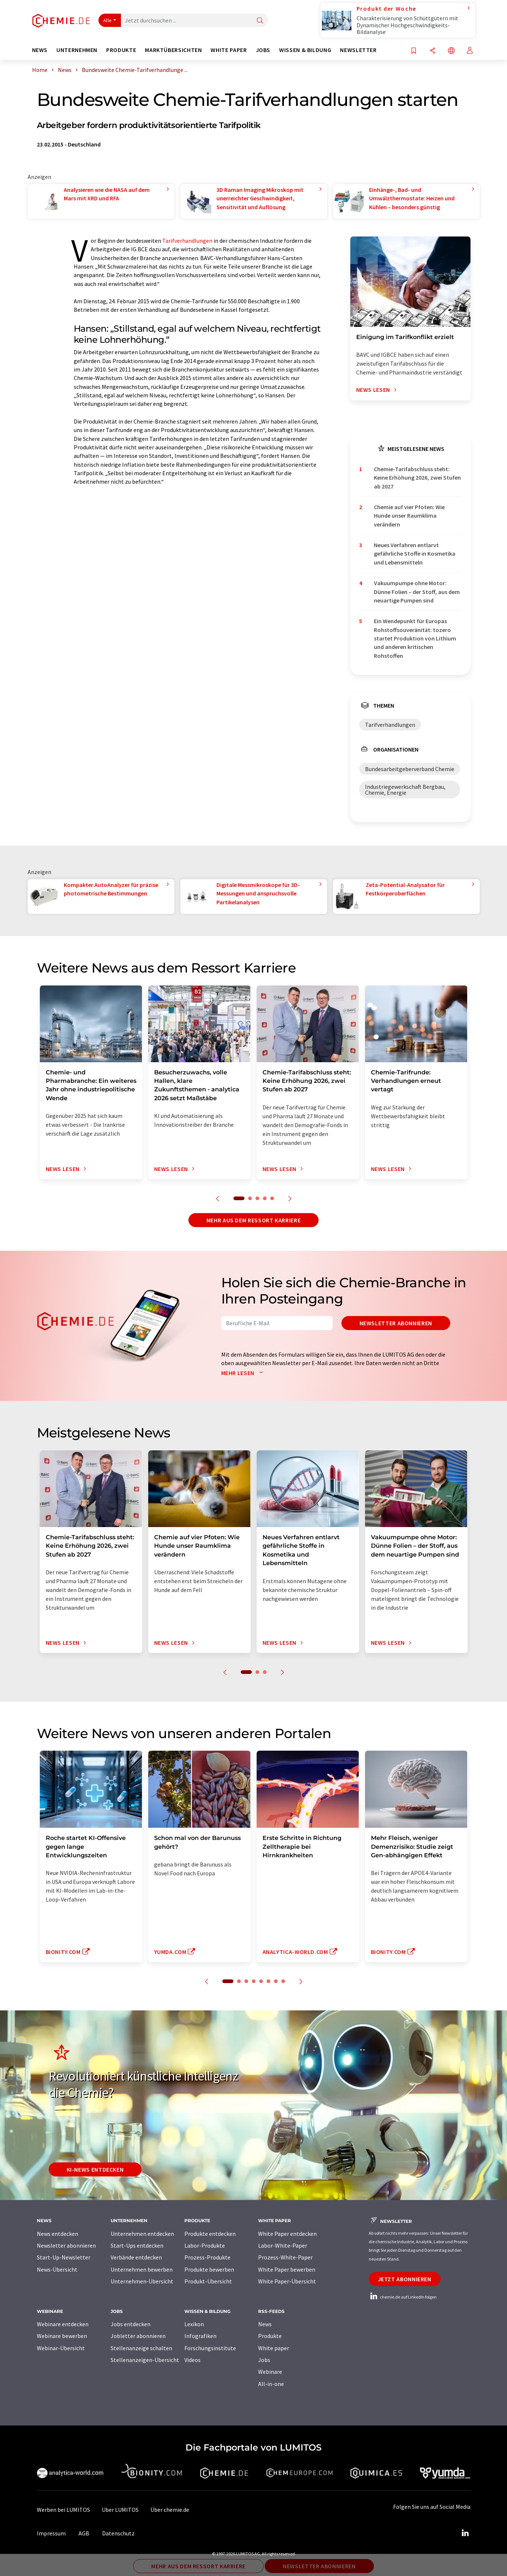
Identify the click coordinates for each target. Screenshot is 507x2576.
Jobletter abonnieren (138, 2336)
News (265, 2324)
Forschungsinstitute (210, 2348)
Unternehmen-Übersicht (142, 2281)
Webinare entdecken (62, 2324)
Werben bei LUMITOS (63, 2509)
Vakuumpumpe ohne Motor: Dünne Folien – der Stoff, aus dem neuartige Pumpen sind (417, 591)
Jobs (264, 2359)
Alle (107, 20)
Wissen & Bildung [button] (305, 49)
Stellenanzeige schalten (141, 2348)
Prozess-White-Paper (285, 2257)
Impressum (51, 2533)
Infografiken (200, 2336)
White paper (273, 2348)
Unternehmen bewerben (142, 2269)
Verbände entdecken (136, 2257)
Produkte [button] (121, 49)
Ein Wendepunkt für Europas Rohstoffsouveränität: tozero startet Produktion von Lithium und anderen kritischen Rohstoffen (415, 638)
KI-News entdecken (95, 2169)
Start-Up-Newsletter (63, 2257)
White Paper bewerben (286, 2269)
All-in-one (271, 2383)
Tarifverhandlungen (187, 240)
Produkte (270, 2336)
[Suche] (260, 21)
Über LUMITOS (120, 2509)
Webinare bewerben (62, 2336)
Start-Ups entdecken (137, 2245)
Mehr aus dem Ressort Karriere (253, 1220)
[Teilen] (432, 51)
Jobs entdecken (130, 2324)
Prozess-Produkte (207, 2257)
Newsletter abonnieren (396, 1323)
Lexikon (194, 2324)
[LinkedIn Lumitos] (465, 2533)
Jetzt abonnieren (404, 2279)
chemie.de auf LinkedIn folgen (403, 2297)
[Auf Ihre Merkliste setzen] (414, 51)
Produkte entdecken (210, 2233)
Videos (192, 2359)
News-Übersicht (57, 2269)
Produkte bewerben (209, 2269)
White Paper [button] (229, 49)
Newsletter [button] (358, 49)
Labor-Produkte (204, 2245)
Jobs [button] (263, 49)
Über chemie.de (169, 2509)
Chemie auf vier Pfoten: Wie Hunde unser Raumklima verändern (409, 515)
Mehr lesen (243, 1373)
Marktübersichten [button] (173, 49)
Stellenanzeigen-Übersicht (145, 2359)
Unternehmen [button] (76, 49)
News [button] (40, 49)
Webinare (270, 2371)
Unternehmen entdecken (142, 2233)
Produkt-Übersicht (208, 2281)
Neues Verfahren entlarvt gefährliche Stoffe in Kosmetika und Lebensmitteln (414, 553)
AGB (84, 2533)
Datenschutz (118, 2533)
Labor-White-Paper (282, 2245)
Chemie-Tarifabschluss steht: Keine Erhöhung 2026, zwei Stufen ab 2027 (417, 477)
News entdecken (57, 2233)
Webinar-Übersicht (61, 2348)
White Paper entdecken (287, 2233)
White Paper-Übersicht (287, 2281)
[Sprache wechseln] (451, 51)
